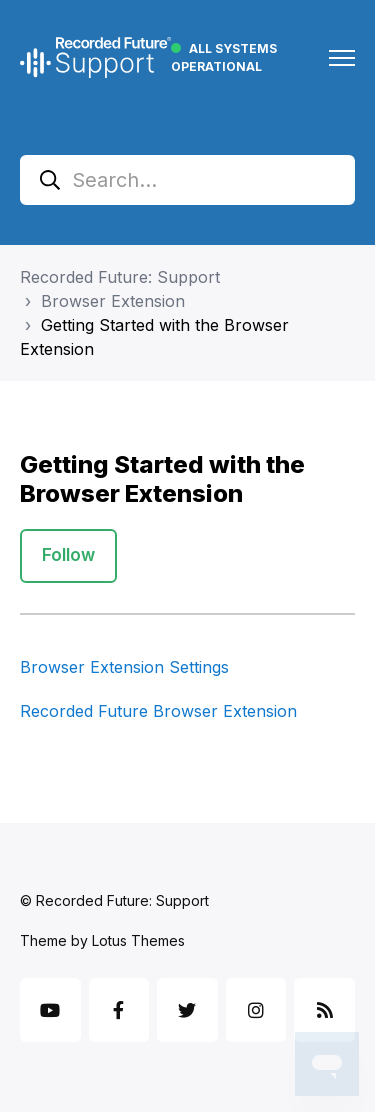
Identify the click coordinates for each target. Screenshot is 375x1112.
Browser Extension (113, 301)
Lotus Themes (138, 940)
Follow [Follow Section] (68, 555)
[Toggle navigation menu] (342, 58)
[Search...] (187, 180)
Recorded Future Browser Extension (158, 711)
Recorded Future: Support (120, 277)
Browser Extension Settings (124, 667)
